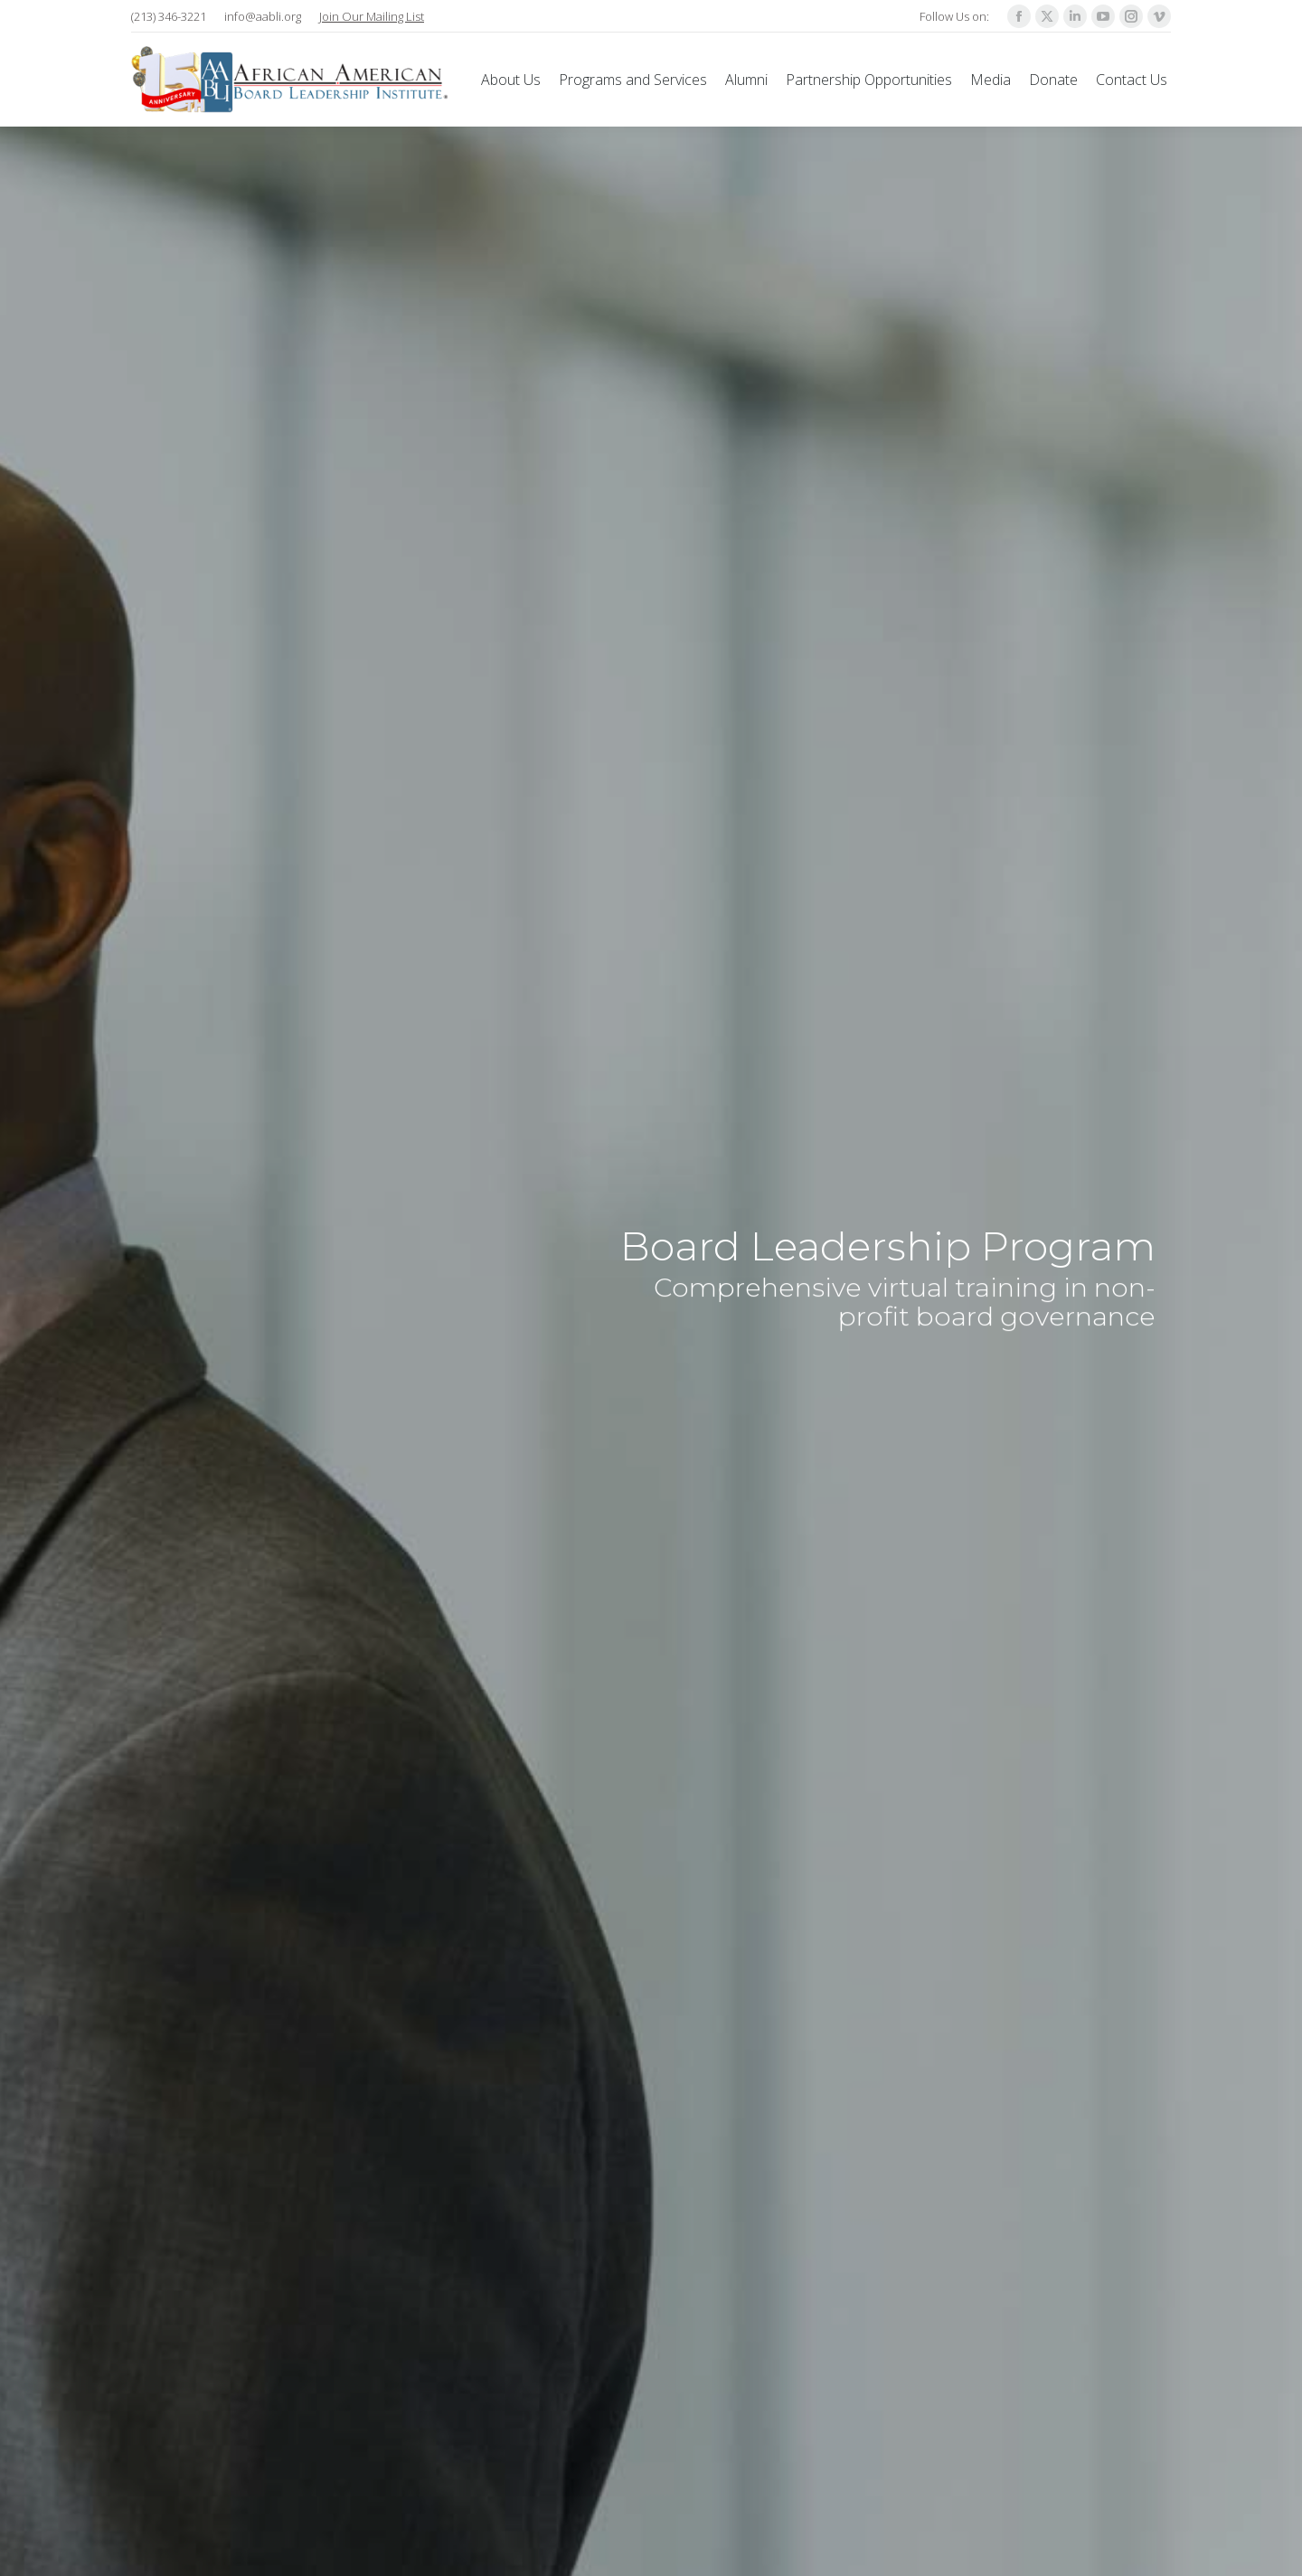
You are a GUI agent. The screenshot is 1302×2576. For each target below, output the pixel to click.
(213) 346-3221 (168, 16)
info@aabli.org (262, 16)
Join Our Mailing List (371, 16)
